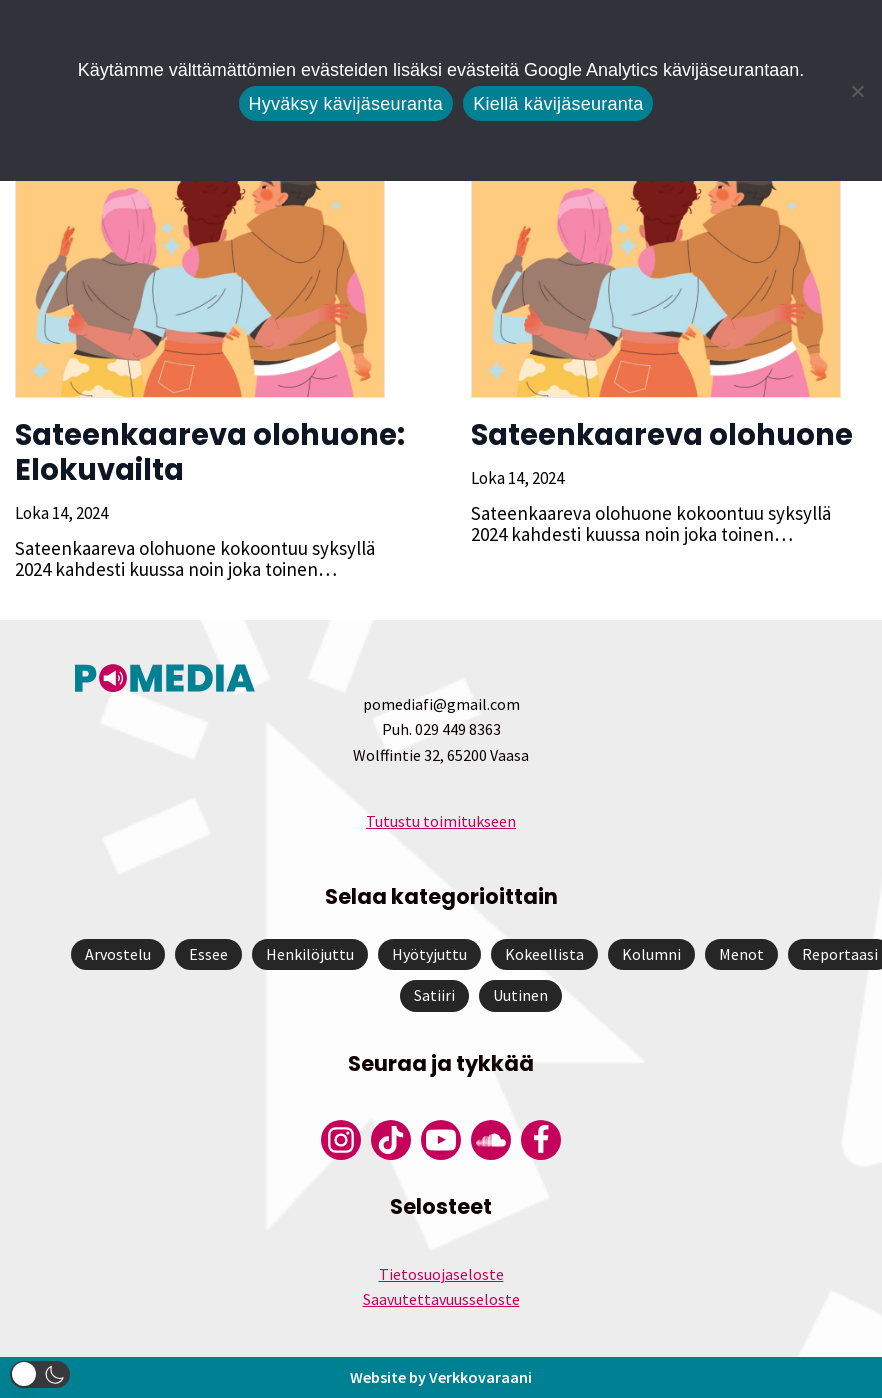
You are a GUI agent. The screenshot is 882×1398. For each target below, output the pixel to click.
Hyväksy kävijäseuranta (346, 104)
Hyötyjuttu (429, 954)
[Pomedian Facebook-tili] (541, 1140)
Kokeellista (544, 954)
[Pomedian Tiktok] (391, 1140)
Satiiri (434, 995)
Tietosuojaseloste (441, 1274)
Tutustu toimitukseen (441, 821)
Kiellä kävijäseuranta (558, 104)
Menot (741, 954)
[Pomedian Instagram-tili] (341, 1140)
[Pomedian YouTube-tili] (441, 1140)
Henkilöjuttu (310, 954)
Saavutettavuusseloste (441, 1299)
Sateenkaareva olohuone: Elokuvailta (210, 452)
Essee (208, 954)
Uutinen (520, 995)
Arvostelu (118, 954)
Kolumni (651, 954)
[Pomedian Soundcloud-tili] (491, 1140)
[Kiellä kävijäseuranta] (857, 91)
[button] (40, 1374)
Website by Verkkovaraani (441, 1377)
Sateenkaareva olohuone (662, 435)
